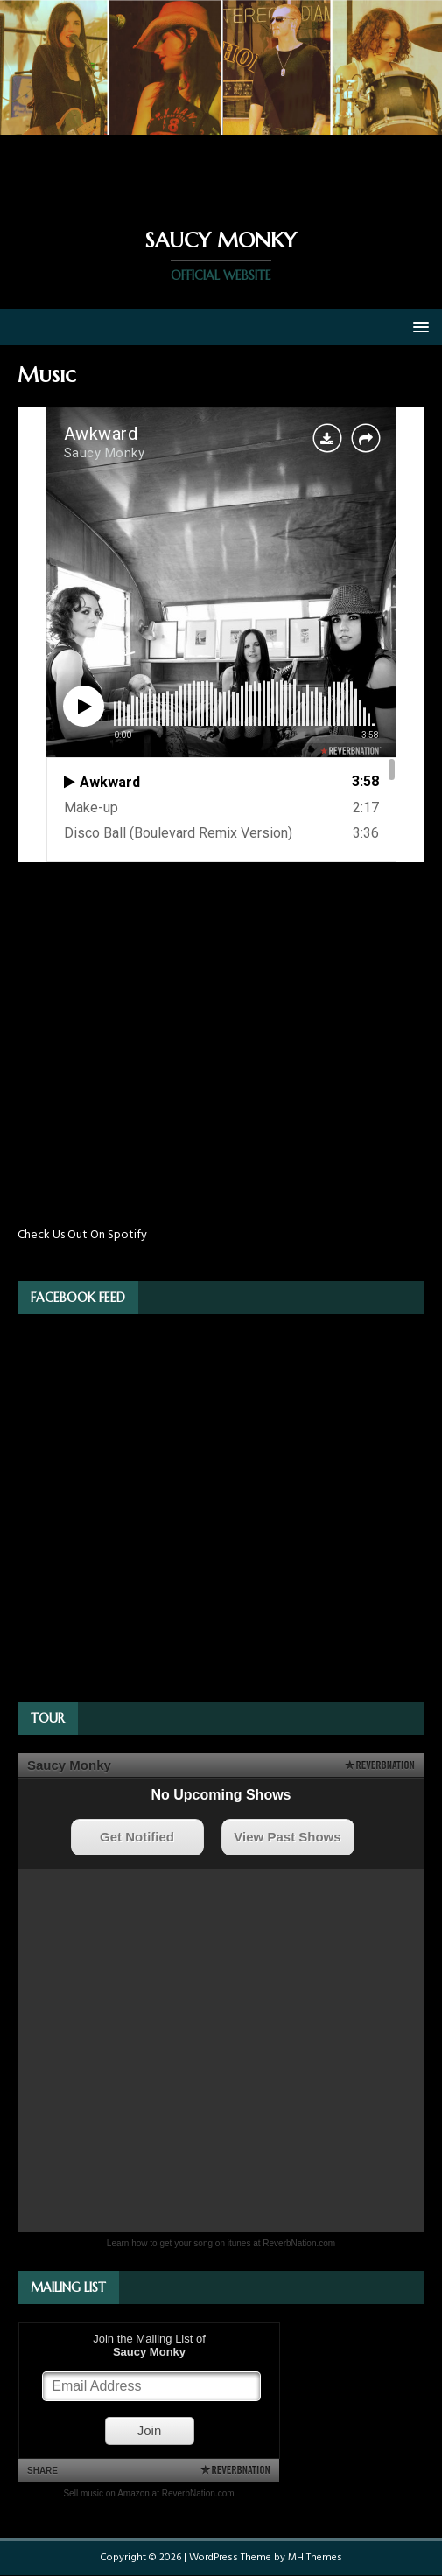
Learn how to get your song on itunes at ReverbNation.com (221, 2243)
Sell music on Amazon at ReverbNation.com (148, 2493)
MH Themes (315, 2557)
